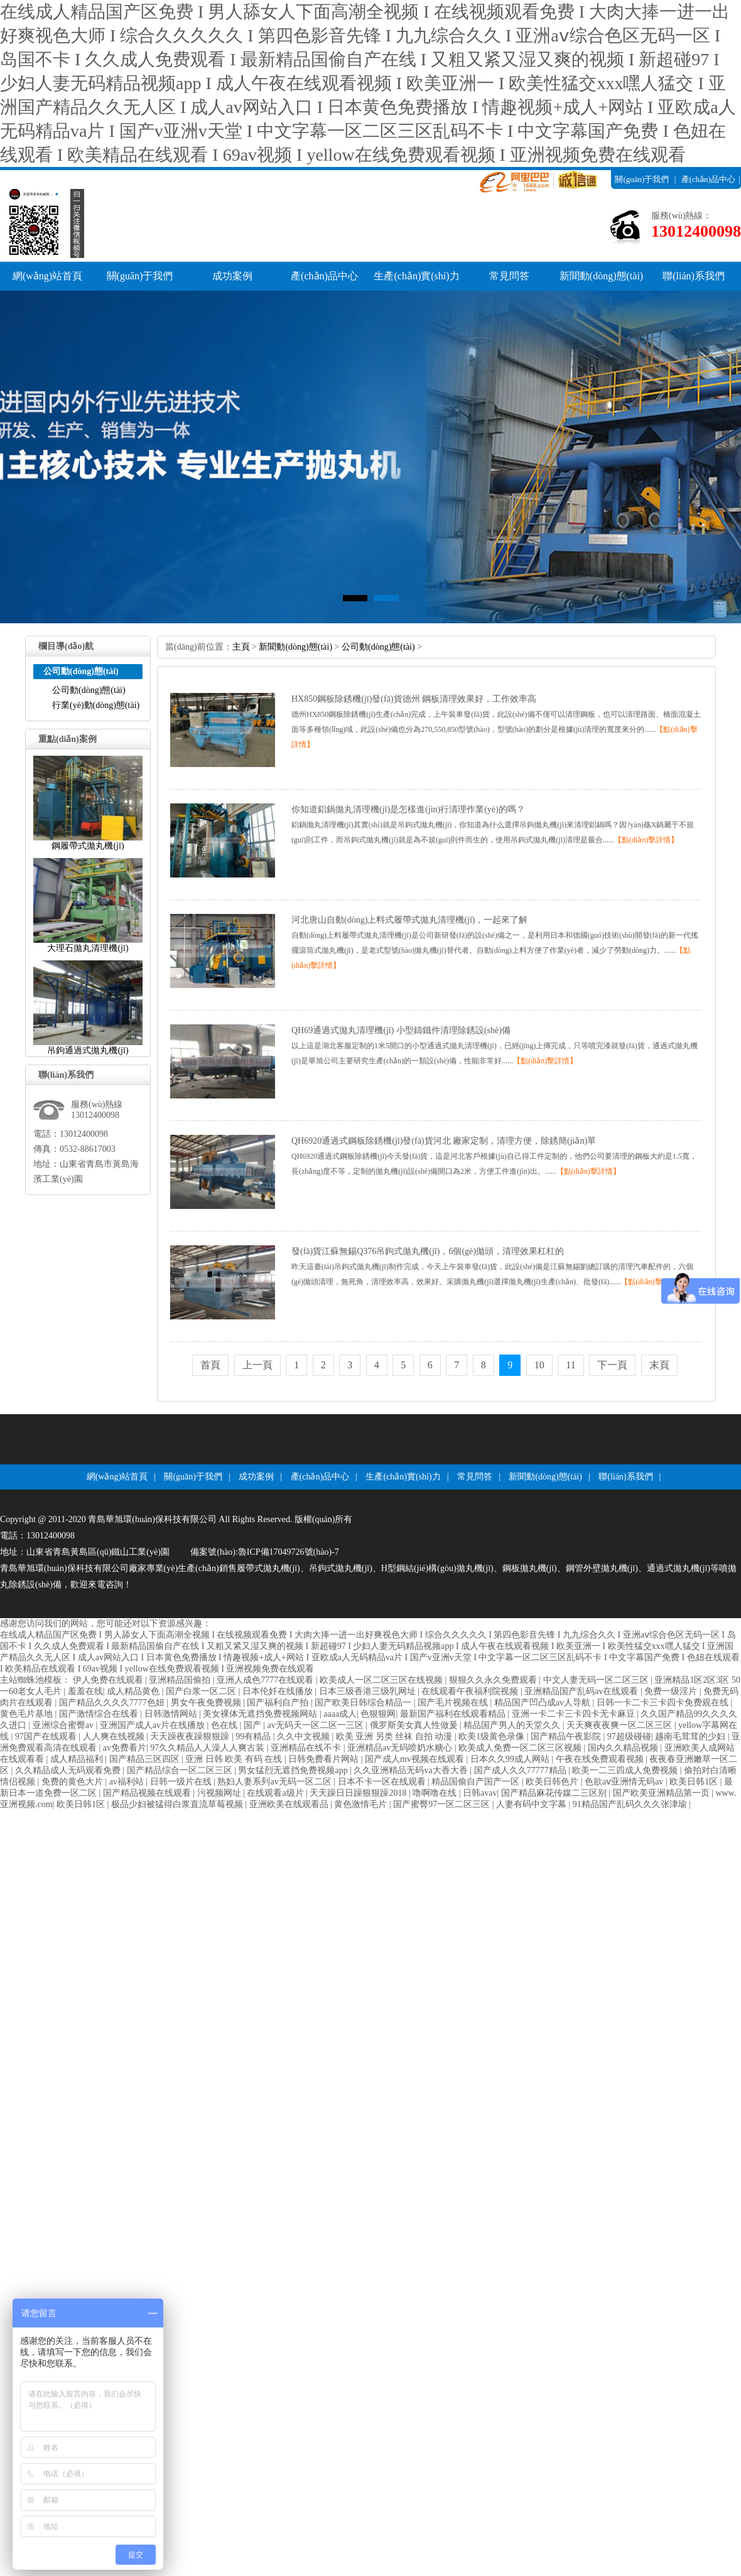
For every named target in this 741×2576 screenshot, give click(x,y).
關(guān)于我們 (642, 179)
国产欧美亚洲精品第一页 (662, 1793)
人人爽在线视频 (115, 1736)
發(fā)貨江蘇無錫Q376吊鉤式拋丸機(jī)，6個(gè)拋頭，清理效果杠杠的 (427, 1251)
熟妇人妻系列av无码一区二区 (275, 1781)
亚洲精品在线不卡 (307, 1747)
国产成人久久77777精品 (521, 1770)
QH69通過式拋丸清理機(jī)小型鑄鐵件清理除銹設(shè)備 (401, 1030)
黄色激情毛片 (361, 1804)
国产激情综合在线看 (100, 1714)
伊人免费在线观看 (109, 1680)
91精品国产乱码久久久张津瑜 (631, 1804)
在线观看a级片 (276, 1793)
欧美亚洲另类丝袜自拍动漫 (395, 1736)
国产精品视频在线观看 (148, 1793)
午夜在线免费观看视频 (601, 1759)
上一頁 (257, 1365)
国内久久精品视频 (624, 1747)
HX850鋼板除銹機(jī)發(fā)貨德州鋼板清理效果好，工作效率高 (413, 699)
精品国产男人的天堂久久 (513, 1725)
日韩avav (480, 1793)
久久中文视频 (304, 1736)
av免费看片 (124, 1747)
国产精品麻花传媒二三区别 (555, 1793)
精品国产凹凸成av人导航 (543, 1702)
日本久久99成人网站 (511, 1759)
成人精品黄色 (134, 1691)
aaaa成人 (340, 1714)
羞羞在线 (85, 1691)
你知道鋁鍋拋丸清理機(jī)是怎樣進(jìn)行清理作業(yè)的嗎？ (408, 809)
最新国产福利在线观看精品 (454, 1714)
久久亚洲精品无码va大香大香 (412, 1770)
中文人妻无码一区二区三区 (597, 1680)
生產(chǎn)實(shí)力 (416, 276)
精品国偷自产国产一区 (476, 1781)
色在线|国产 (237, 1725)
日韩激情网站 (172, 1714)
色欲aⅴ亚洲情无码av (625, 1781)
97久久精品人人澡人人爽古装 (208, 1747)
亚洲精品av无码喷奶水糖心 (401, 1747)
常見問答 (509, 276)
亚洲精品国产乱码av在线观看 (582, 1691)
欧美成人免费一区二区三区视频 (521, 1747)
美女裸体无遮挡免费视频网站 (261, 1714)
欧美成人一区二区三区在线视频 (382, 1680)
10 (539, 1365)
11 (570, 1365)
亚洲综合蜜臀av (64, 1725)
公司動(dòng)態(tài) (89, 690)
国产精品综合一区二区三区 (181, 1770)
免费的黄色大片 (73, 1781)
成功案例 (232, 276)
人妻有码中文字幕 (532, 1804)
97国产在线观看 (47, 1736)
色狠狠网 (378, 1714)
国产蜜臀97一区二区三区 (442, 1804)
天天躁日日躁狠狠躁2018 (359, 1793)
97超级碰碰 (629, 1736)
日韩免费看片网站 (324, 1759)
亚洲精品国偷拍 (181, 1680)
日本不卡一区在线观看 (383, 1781)
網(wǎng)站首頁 (47, 276)
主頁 (241, 647)
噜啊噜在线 (436, 1793)
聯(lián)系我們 (676, 198)
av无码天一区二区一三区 (317, 1725)
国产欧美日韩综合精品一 (364, 1702)
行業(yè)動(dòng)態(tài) (95, 705)
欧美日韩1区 (694, 1781)
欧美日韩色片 (553, 1781)
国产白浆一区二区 (202, 1691)
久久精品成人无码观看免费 (69, 1770)
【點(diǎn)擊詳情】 (646, 839)
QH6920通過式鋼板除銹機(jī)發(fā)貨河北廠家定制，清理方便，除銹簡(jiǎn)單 (443, 1141)
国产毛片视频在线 (454, 1702)
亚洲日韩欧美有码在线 (234, 1759)
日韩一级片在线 (182, 1781)
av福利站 (127, 1781)
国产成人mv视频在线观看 (415, 1759)
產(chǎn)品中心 (708, 179)
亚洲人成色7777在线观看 (266, 1680)
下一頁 (612, 1365)
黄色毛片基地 (27, 1714)
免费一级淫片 (672, 1691)
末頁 (659, 1365)
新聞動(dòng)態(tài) (601, 276)
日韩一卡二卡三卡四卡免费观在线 (664, 1702)
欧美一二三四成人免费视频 (626, 1770)
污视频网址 (220, 1793)
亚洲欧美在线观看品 (290, 1804)
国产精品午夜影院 (567, 1736)
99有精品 (254, 1736)
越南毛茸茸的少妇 (691, 1736)
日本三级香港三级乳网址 (368, 1691)
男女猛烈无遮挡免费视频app (294, 1770)
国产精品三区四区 (145, 1759)
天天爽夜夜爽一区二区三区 (620, 1725)
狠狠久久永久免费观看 (494, 1680)
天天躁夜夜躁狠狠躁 (191, 1736)
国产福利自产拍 (279, 1702)
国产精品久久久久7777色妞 (113, 1702)
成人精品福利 (77, 1759)
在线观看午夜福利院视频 (471, 1691)
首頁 (210, 1365)
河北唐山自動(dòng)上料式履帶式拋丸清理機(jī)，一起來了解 (409, 920)
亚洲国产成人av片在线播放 (153, 1725)
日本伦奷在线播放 (278, 1691)
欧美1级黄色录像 (492, 1736)
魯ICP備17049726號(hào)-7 (288, 1552)
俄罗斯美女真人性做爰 (415, 1725)
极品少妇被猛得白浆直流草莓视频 (178, 1804)
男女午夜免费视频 (207, 1702)
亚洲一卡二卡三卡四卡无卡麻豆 (574, 1714)
